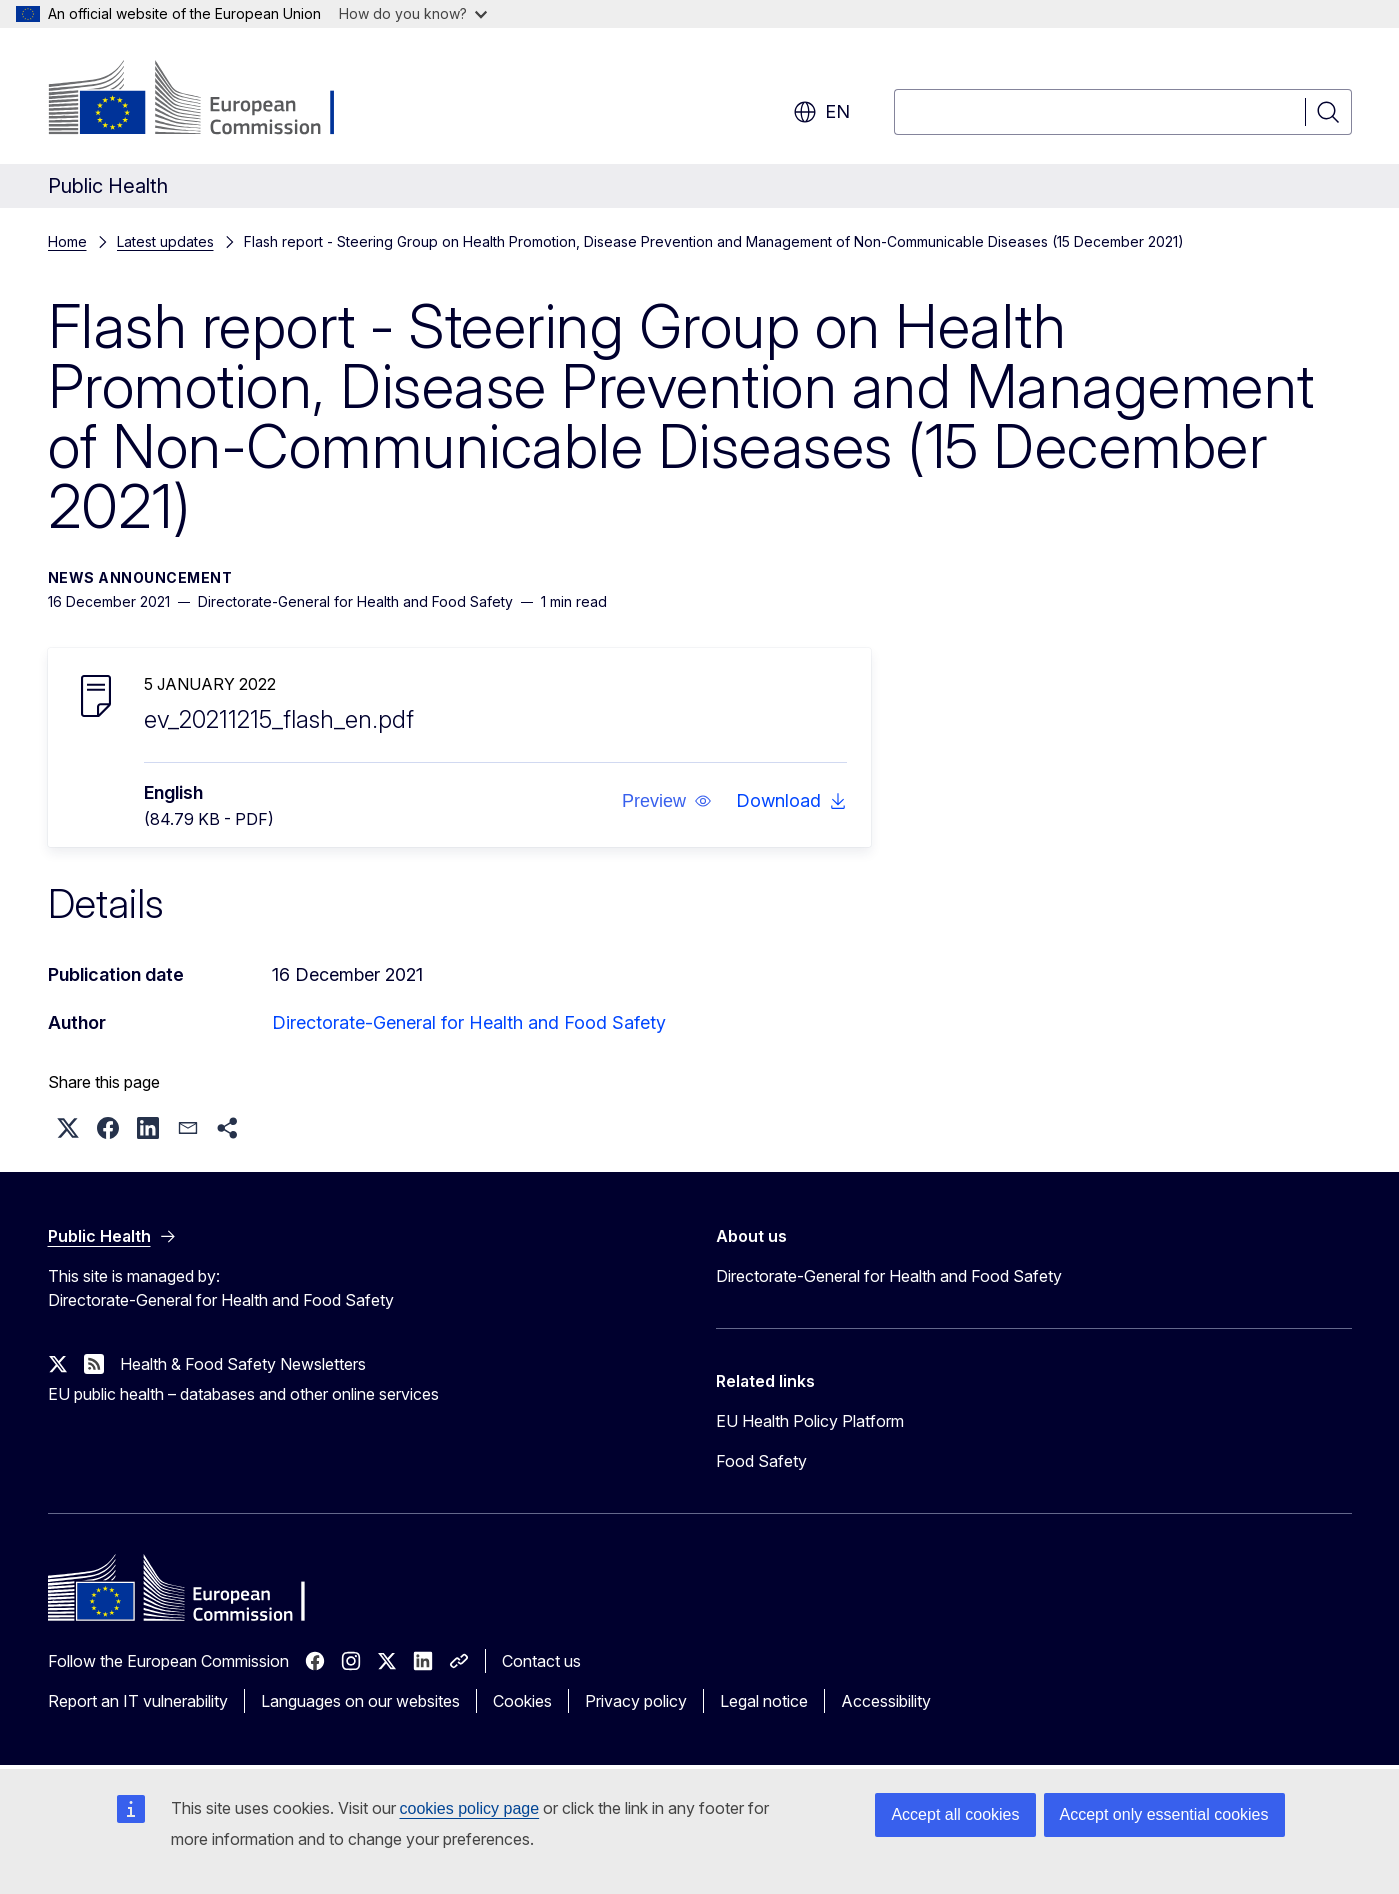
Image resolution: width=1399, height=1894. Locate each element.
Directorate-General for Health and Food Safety (469, 1022)
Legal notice (764, 1701)
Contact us (541, 1661)
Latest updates (165, 241)
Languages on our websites (360, 1701)
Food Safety (761, 1461)
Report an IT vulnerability (138, 1701)
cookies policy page (470, 1808)
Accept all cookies (955, 1814)
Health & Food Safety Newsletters (243, 1364)
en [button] (821, 112)
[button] (666, 801)
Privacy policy (636, 1701)
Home (67, 241)
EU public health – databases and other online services (243, 1394)
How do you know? (413, 13)
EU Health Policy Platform (810, 1421)
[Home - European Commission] (209, 100)
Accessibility (886, 1701)
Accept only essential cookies (1164, 1814)
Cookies (522, 1701)
